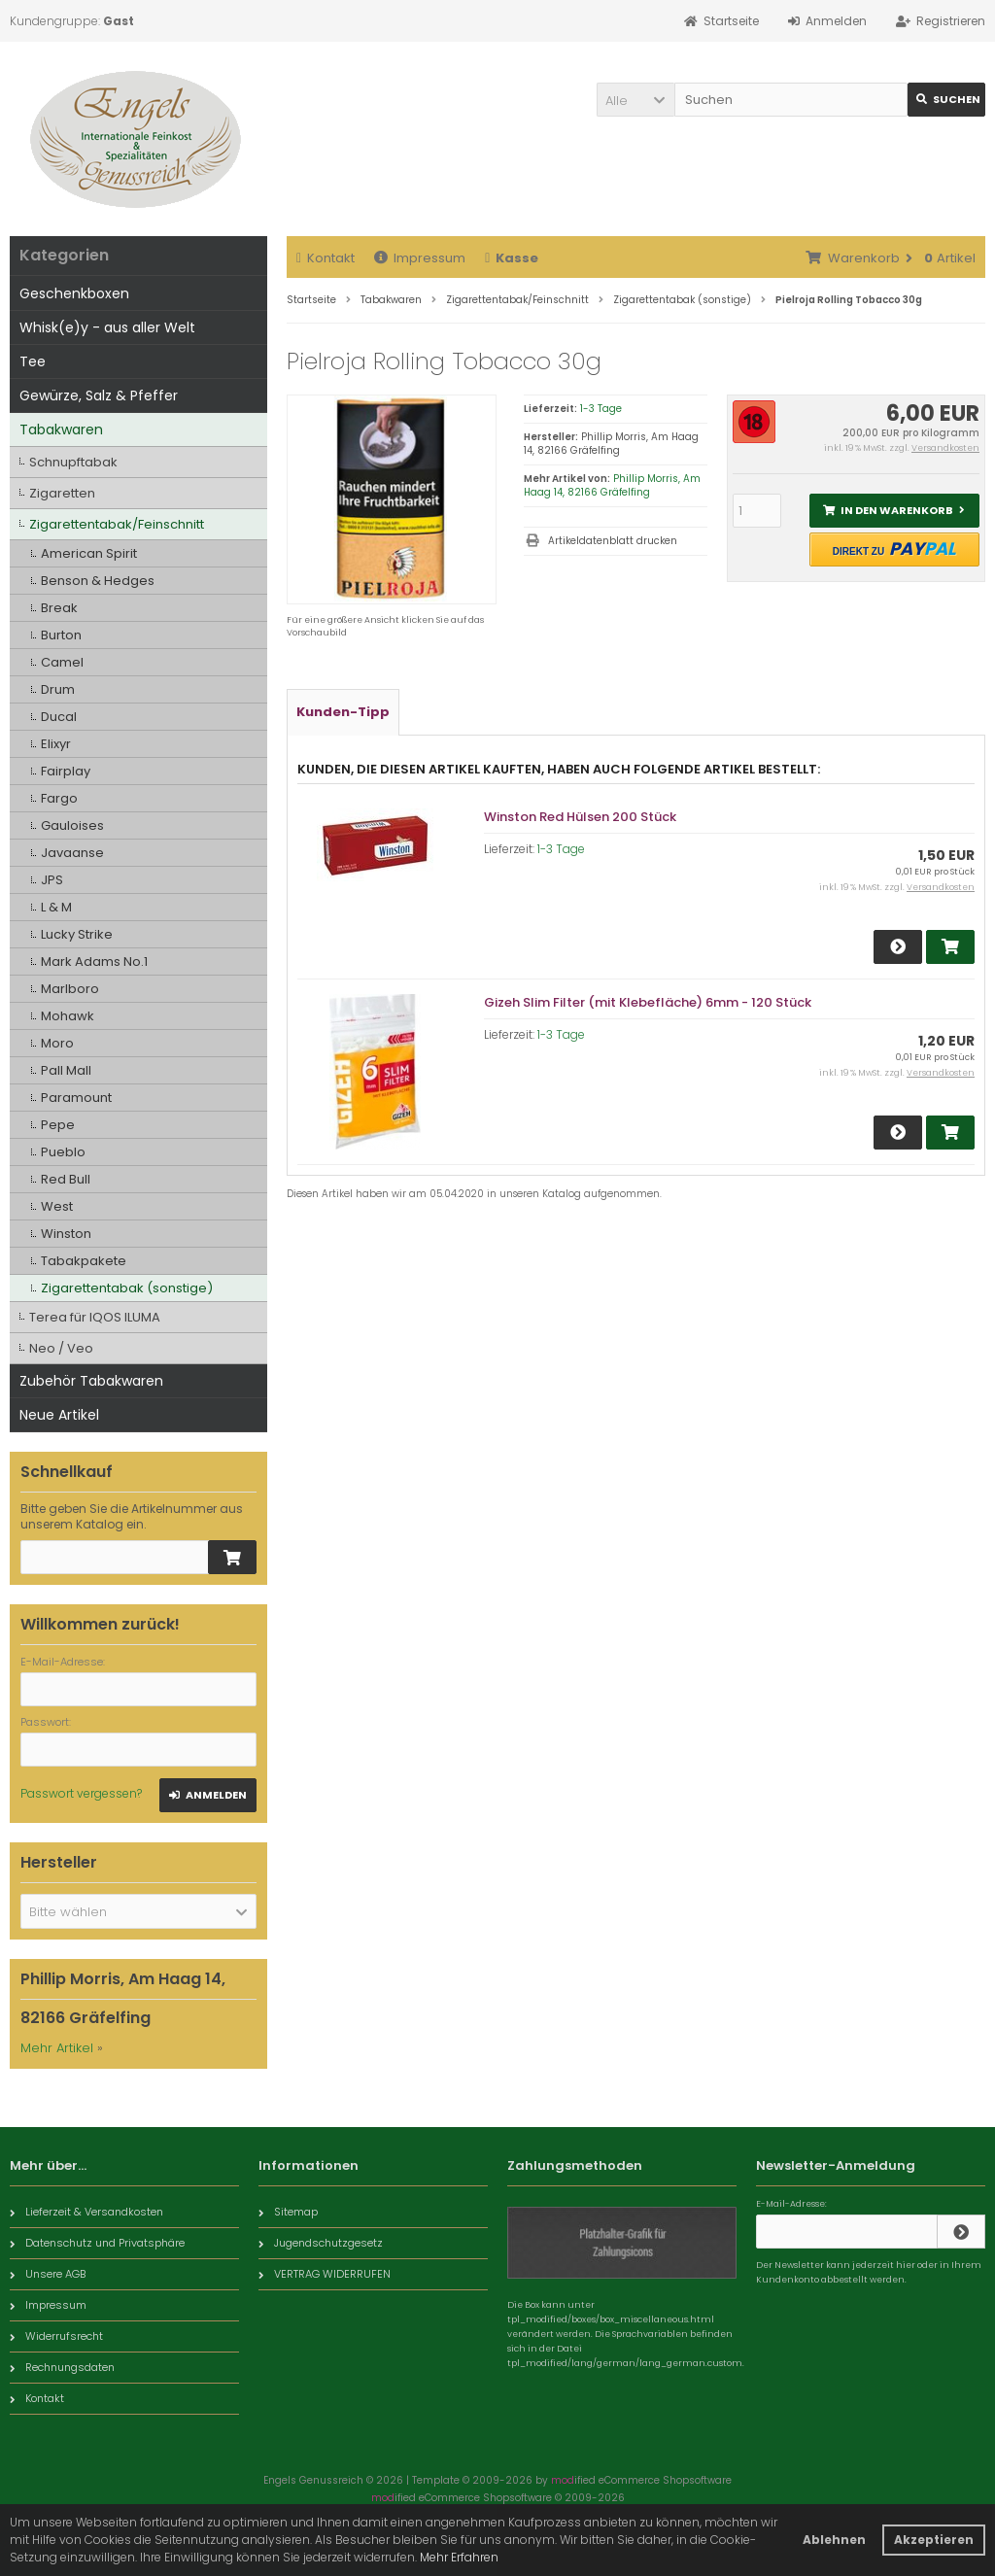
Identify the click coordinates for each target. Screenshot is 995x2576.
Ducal (59, 716)
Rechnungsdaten (62, 2367)
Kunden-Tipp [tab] (343, 712)
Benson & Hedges (97, 580)
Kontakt (325, 258)
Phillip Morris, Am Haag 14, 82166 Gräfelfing (612, 485)
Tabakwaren (61, 429)
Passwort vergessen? (81, 1793)
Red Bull (65, 1179)
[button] (635, 100)
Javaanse (72, 852)
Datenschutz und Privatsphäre (97, 2242)
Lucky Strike (77, 934)
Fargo (59, 798)
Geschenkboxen (74, 293)
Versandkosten (945, 448)
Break (59, 608)
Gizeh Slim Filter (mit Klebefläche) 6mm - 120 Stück (647, 1002)
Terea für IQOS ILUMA (94, 1317)
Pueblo (63, 1152)
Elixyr (56, 744)
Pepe (58, 1125)
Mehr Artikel (56, 2048)
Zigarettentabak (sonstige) (127, 1288)
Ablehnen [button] (834, 2539)
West (57, 1206)
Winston (66, 1233)
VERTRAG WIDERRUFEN (324, 2274)
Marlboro (70, 988)
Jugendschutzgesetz (320, 2242)
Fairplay (65, 771)
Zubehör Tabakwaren (91, 1381)
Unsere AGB (48, 2274)
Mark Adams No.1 (94, 961)
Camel (62, 662)
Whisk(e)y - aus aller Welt (107, 327)
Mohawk (67, 1016)
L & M (56, 907)
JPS (52, 880)
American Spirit (89, 553)
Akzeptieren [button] (934, 2539)
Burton (61, 635)
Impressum (419, 258)
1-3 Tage (601, 408)
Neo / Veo (61, 1348)
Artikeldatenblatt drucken (612, 540)
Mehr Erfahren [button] (459, 2557)
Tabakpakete (83, 1261)
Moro (57, 1043)
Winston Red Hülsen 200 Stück (580, 816)
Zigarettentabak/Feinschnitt (116, 524)
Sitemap (288, 2211)
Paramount (76, 1097)
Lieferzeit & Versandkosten (86, 2211)
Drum (58, 689)
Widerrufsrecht (56, 2336)
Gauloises (72, 825)
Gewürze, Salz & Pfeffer (98, 395)
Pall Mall (66, 1070)
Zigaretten (62, 493)
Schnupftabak (73, 462)
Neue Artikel (59, 1415)
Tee (32, 361)
